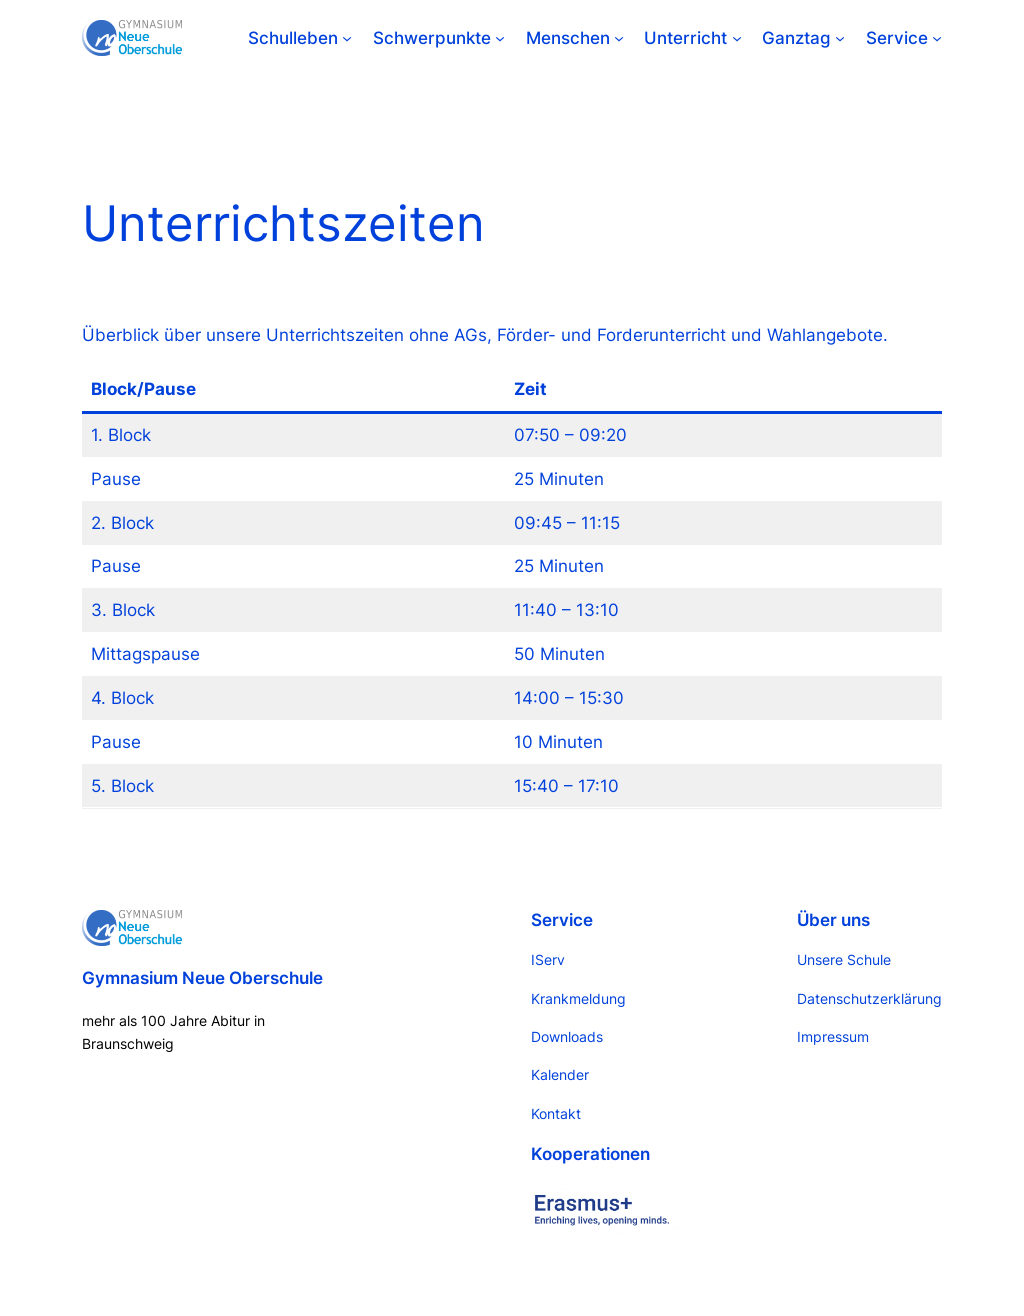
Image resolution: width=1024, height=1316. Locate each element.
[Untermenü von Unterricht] (737, 38)
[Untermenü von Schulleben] (347, 38)
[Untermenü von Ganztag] (840, 38)
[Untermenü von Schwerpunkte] (500, 38)
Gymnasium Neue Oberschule (202, 978)
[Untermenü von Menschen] (619, 38)
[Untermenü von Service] (937, 38)
